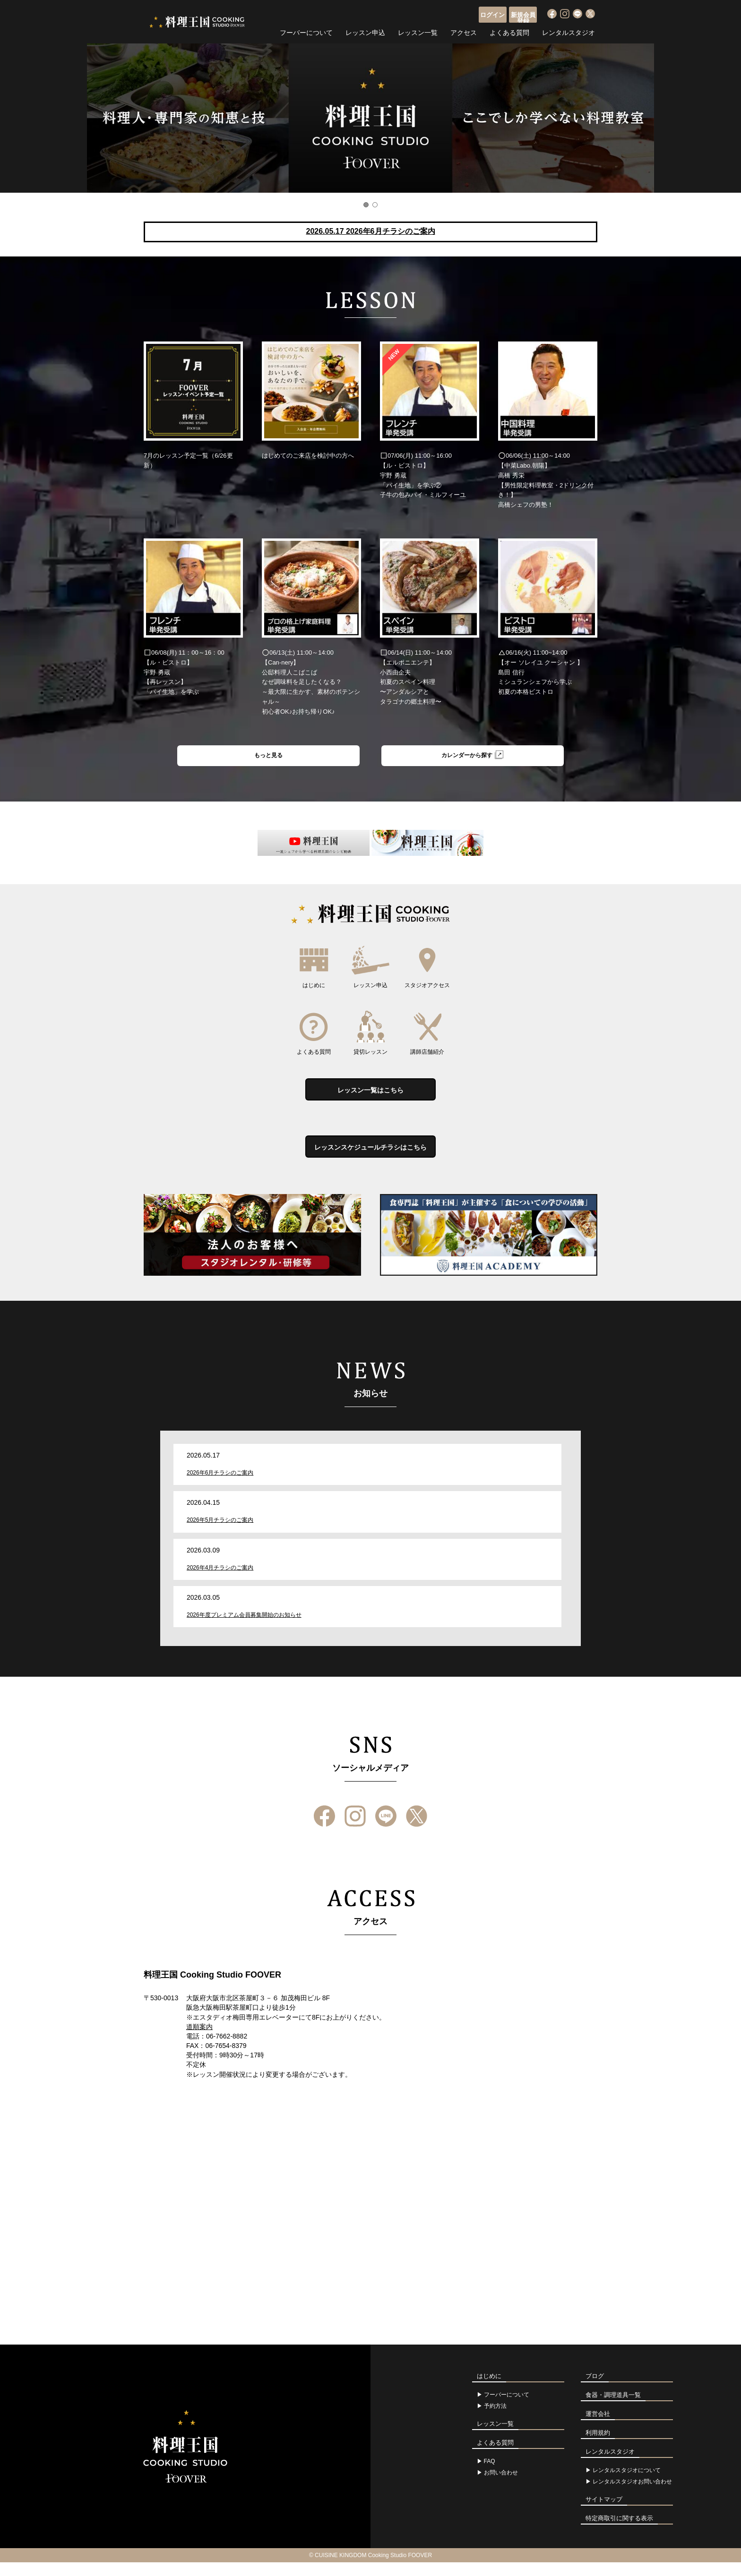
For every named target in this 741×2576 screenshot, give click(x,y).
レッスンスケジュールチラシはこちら (370, 1158)
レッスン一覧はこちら (370, 1095)
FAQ (489, 2475)
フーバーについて (306, 30)
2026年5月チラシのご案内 (220, 1533)
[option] (370, 118)
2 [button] (375, 204)
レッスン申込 (365, 30)
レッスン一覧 (418, 30)
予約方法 (495, 2419)
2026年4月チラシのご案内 (220, 1581)
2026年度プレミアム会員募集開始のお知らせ (244, 1628)
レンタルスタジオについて (627, 2484)
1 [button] (366, 204)
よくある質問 (509, 30)
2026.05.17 (370, 231)
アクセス (463, 30)
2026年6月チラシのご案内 (220, 1486)
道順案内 (199, 2040)
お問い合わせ (501, 2486)
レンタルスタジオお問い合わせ (632, 2495)
